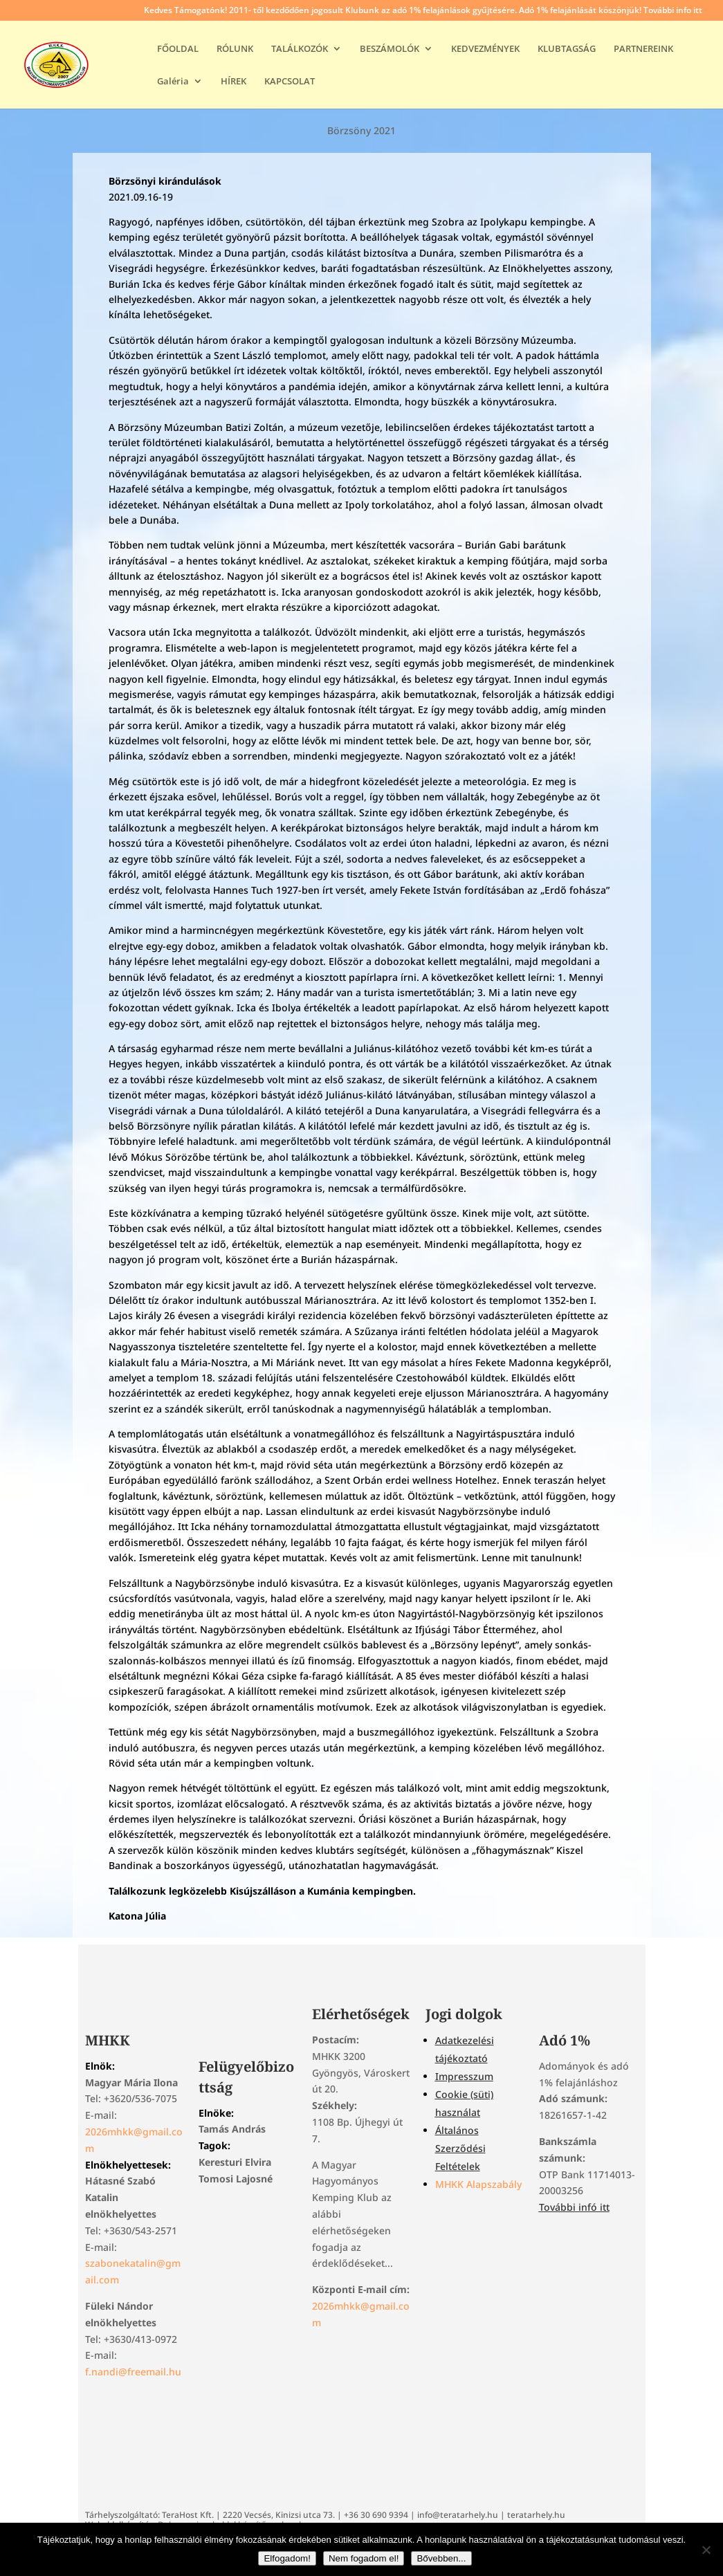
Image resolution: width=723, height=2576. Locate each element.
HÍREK (233, 81)
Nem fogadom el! (364, 2558)
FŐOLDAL (178, 49)
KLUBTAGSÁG (567, 49)
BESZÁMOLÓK (389, 49)
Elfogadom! (287, 2558)
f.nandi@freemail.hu (133, 2371)
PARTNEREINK (643, 49)
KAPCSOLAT (289, 81)
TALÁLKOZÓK (299, 49)
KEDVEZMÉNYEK (485, 49)
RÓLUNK (235, 49)
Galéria (173, 81)
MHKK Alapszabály (478, 2184)
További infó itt (574, 2207)
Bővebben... (441, 2558)
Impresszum (464, 2076)
